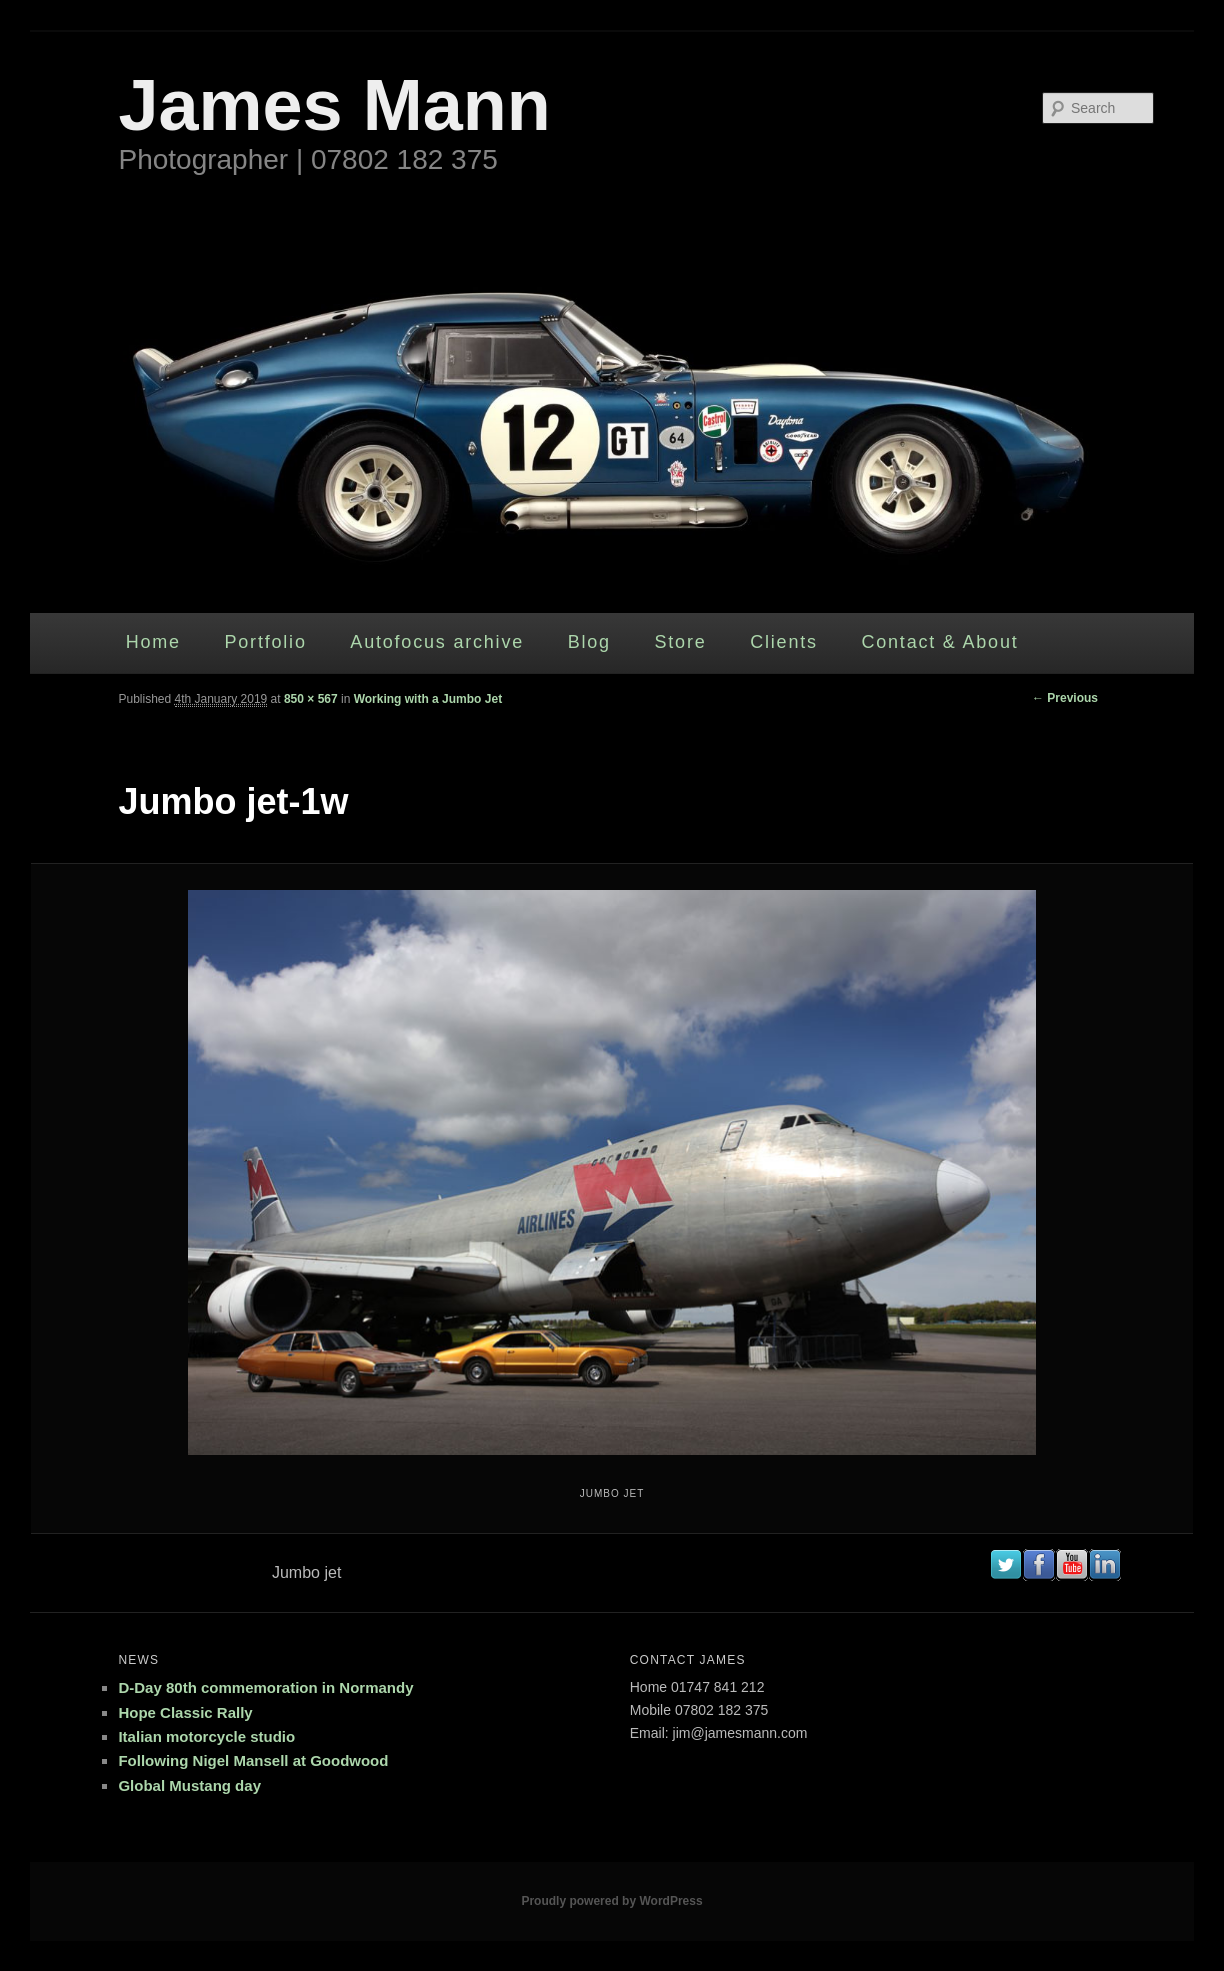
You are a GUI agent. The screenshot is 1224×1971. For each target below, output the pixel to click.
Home (153, 642)
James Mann (334, 105)
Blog (589, 642)
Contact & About (939, 642)
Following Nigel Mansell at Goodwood (253, 1760)
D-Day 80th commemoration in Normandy (265, 1687)
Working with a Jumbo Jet (428, 699)
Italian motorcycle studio (206, 1736)
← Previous (1065, 698)
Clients (784, 642)
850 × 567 (311, 699)
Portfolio (265, 642)
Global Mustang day (189, 1785)
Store (681, 642)
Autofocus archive (437, 642)
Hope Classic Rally (185, 1712)
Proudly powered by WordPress (611, 1901)
